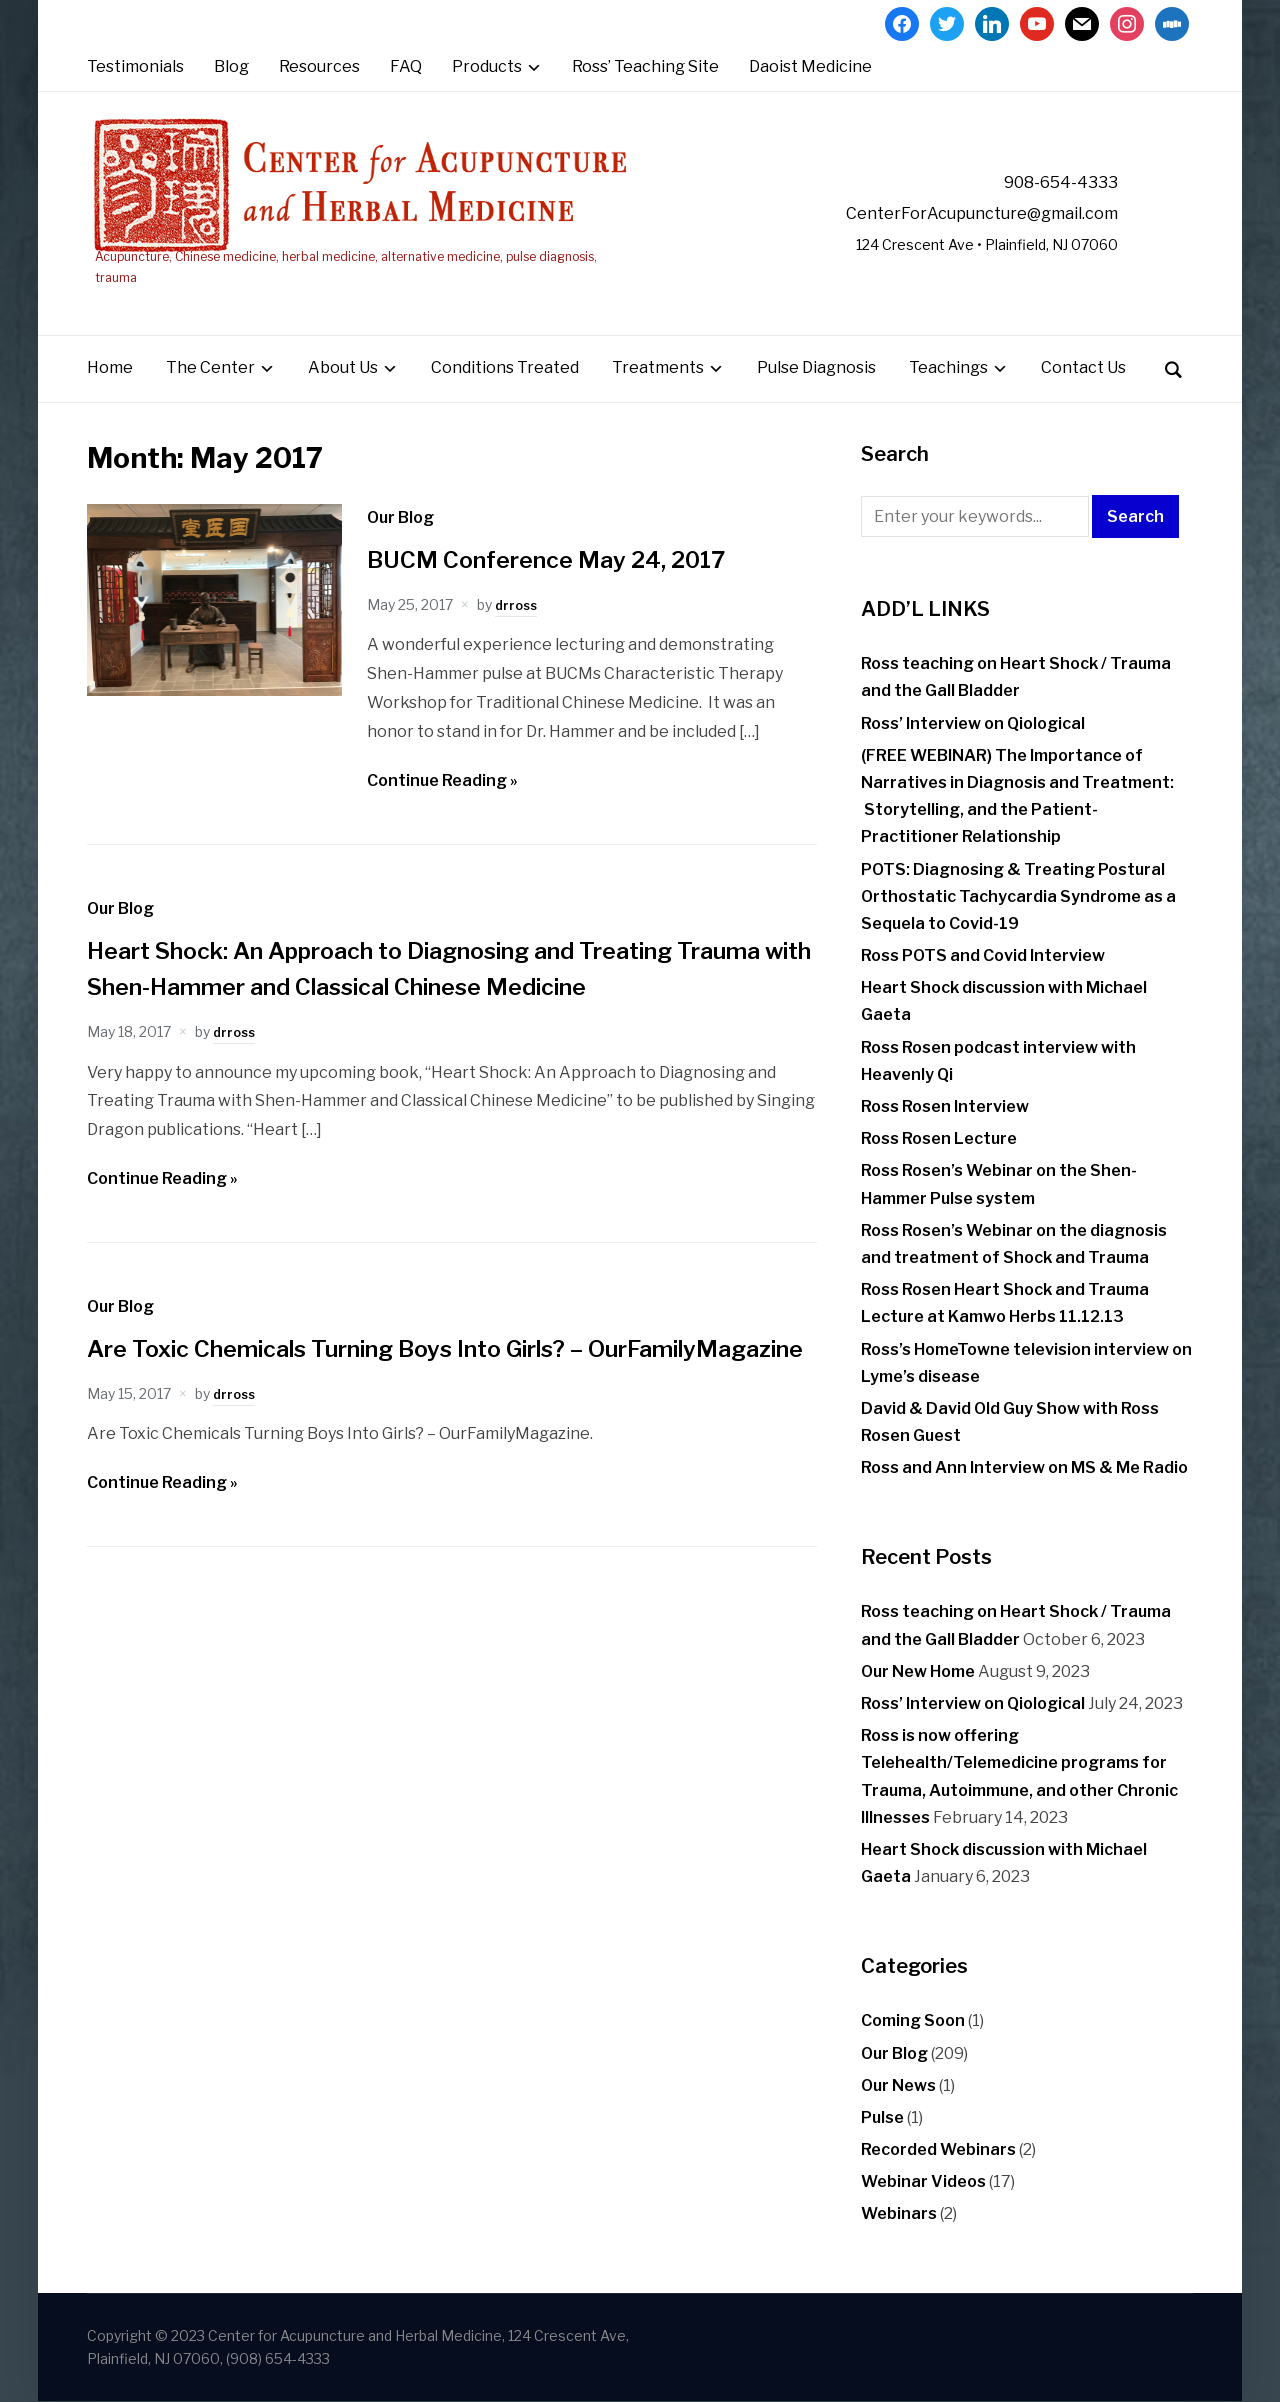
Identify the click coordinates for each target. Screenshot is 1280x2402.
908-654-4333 (1043, 182)
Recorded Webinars (938, 2149)
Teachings (948, 368)
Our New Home (918, 1671)
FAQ (406, 66)
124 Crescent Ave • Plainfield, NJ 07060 (959, 245)
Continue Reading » (442, 780)
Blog (231, 66)
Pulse (882, 2117)
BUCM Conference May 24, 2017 (567, 559)
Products (487, 66)
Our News (898, 2085)
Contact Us (1083, 368)
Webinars (899, 2214)
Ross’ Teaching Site (645, 66)
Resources (319, 66)
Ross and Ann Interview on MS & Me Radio (1024, 1468)
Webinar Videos (923, 2182)
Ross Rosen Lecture (939, 1139)
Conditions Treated (505, 368)
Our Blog (400, 517)
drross (518, 604)
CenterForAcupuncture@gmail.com (939, 213)
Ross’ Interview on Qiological (973, 723)
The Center (210, 368)
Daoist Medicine (810, 66)
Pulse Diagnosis (816, 368)
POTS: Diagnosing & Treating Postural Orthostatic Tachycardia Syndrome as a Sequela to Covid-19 (1018, 896)
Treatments (658, 368)
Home (110, 368)
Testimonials (135, 66)
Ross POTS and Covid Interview (983, 955)
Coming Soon (913, 2021)
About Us (343, 368)
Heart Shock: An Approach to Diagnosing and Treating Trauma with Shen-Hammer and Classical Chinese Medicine (424, 986)
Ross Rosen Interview (945, 1106)
